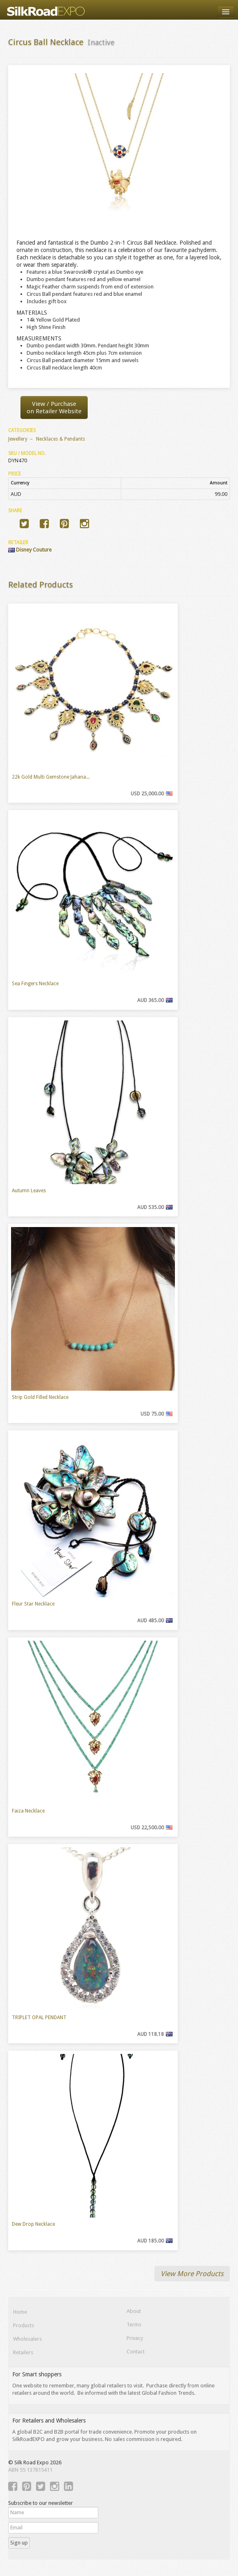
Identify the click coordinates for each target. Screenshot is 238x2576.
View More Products (192, 2274)
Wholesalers (27, 2339)
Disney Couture (30, 550)
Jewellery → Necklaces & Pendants (46, 439)
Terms (134, 2325)
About (134, 2311)
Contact (136, 2352)
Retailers (23, 2352)
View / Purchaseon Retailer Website (54, 407)
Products (23, 2325)
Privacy (135, 2338)
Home (20, 2312)
